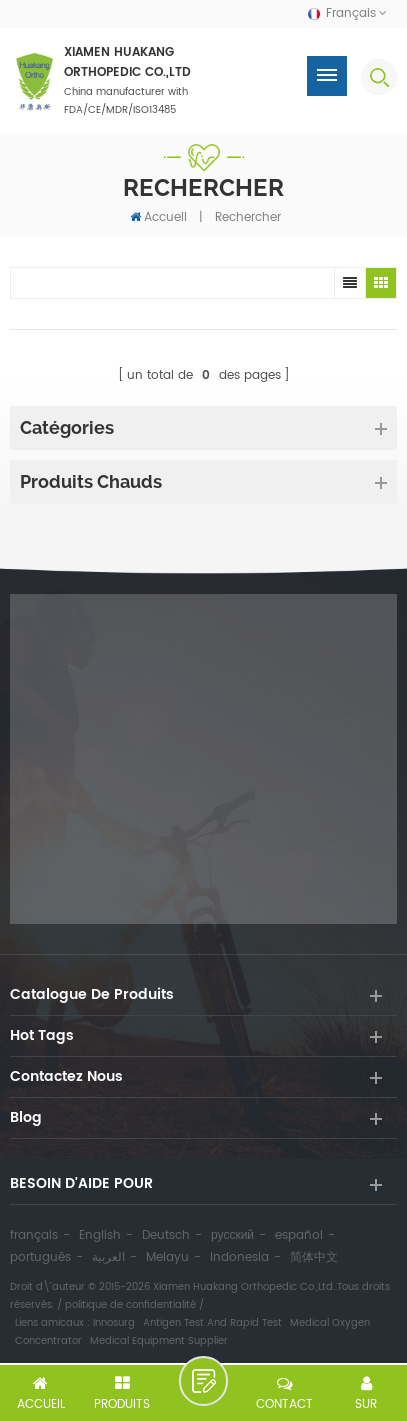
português (40, 1257)
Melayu (167, 1257)
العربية (108, 1257)
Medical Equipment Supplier (159, 1341)
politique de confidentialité (130, 1305)
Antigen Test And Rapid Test (212, 1323)
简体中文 (314, 1257)
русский (232, 1235)
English (100, 1235)
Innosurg (114, 1323)
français (34, 1235)
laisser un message (204, 1381)
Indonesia (239, 1257)
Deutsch (166, 1235)
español (299, 1235)
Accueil (158, 217)
